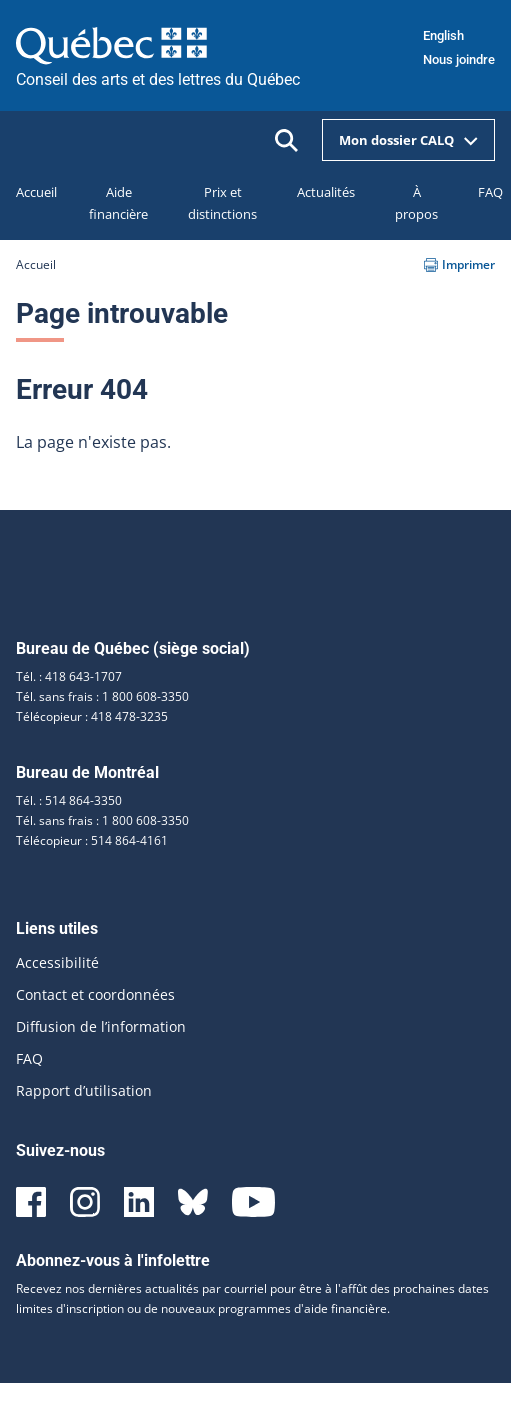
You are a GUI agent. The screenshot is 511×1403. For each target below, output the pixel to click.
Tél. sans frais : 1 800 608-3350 (102, 696)
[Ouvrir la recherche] (286, 140)
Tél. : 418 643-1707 (69, 676)
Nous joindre (459, 59)
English (443, 35)
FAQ (29, 1058)
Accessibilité (57, 962)
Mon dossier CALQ (408, 140)
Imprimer (459, 264)
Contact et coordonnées (95, 994)
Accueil (36, 264)
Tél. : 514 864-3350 (69, 800)
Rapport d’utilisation (84, 1090)
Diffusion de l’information (101, 1026)
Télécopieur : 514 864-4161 (92, 840)
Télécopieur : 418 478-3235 (92, 716)
